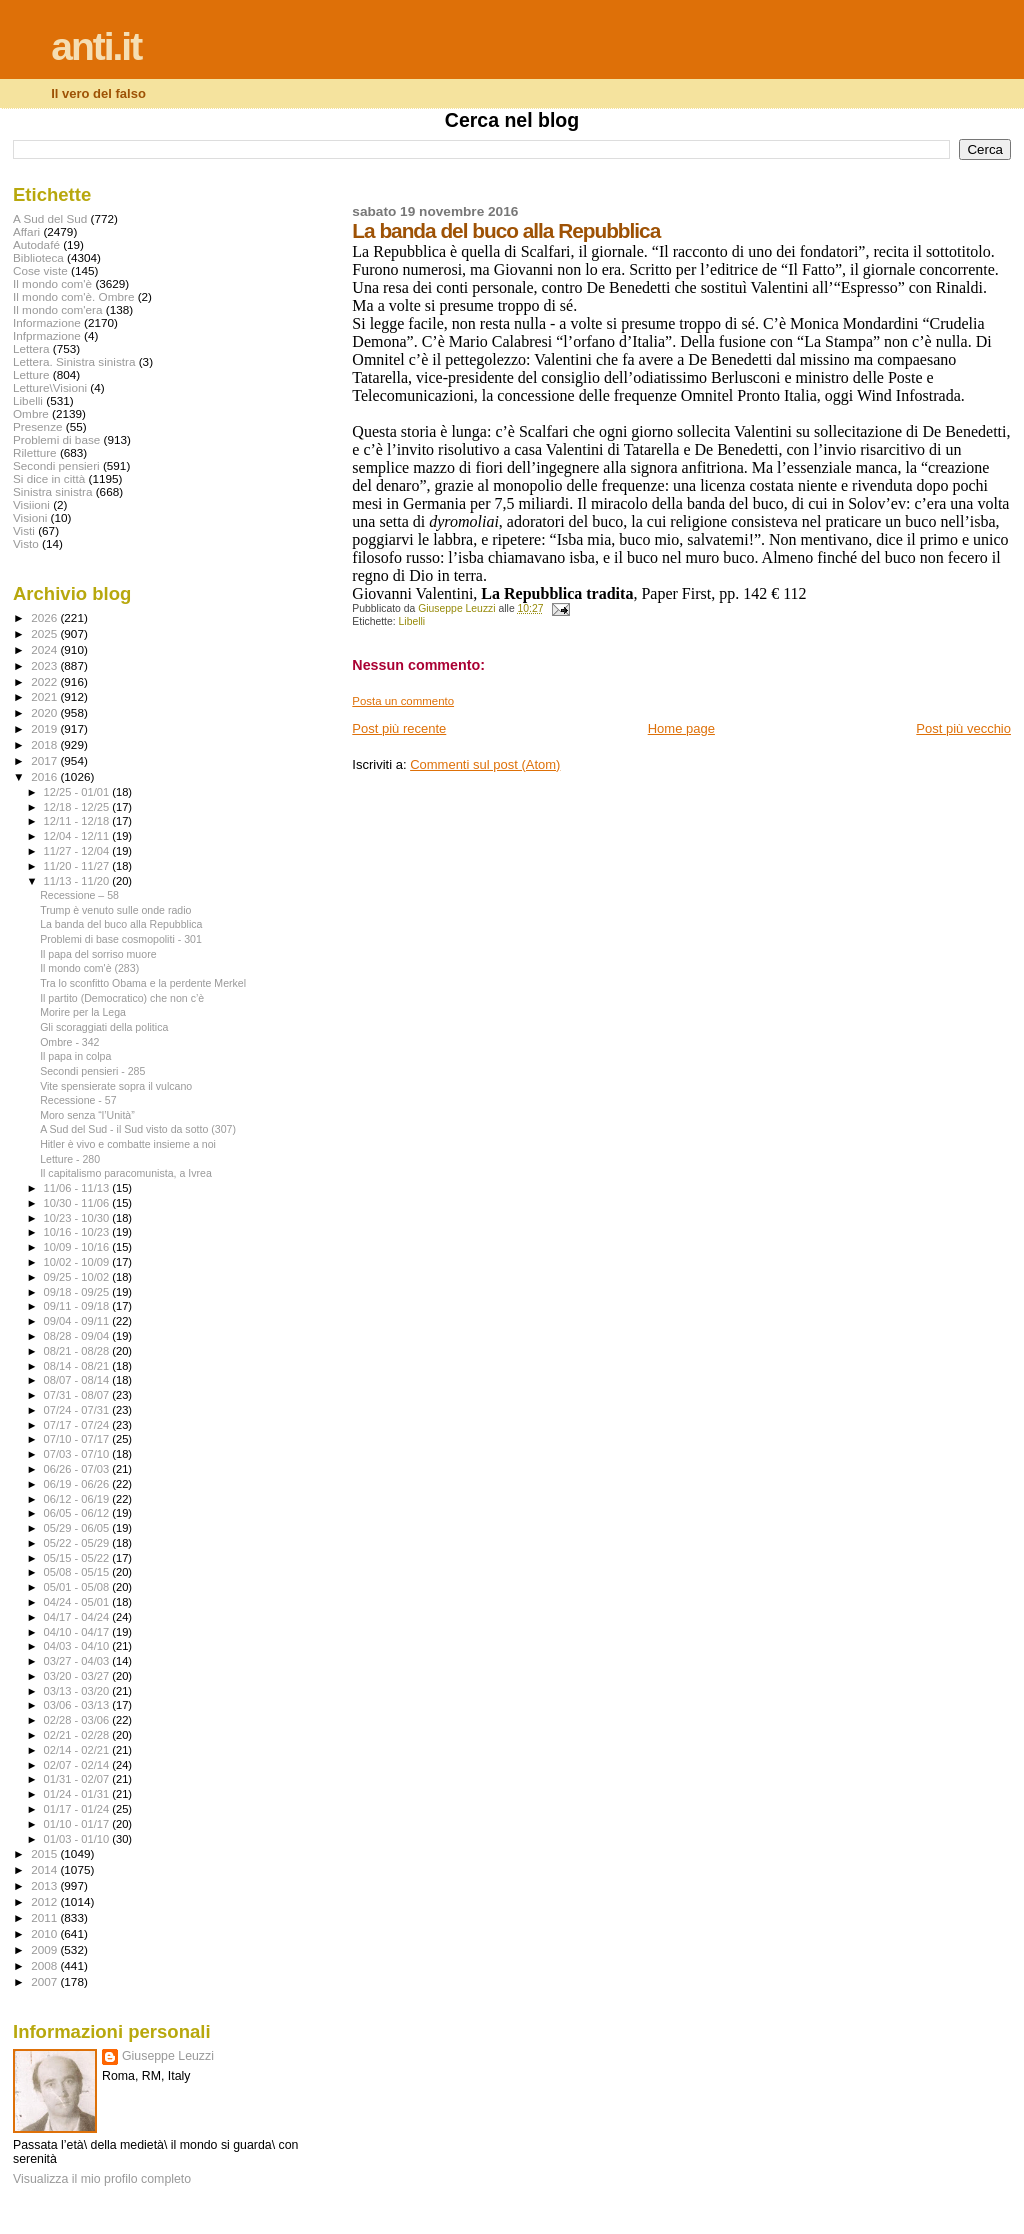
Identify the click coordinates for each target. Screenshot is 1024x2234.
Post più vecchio (963, 728)
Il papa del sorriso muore (98, 954)
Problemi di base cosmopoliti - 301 (121, 939)
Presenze (38, 426)
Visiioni (31, 504)
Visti (24, 530)
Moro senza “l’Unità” (87, 1115)
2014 (45, 1869)
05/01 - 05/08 (78, 1587)
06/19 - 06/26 (78, 1484)
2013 (45, 1885)
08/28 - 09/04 (78, 1336)
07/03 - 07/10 (78, 1454)
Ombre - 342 (69, 1042)
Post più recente (399, 728)
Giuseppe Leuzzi (168, 2056)
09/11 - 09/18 (78, 1306)
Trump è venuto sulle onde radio (115, 910)
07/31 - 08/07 (78, 1395)
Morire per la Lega (83, 1012)
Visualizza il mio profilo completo (102, 2179)
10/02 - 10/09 (78, 1262)
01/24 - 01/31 (78, 1794)
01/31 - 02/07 (78, 1779)
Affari (26, 231)
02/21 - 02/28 (78, 1735)
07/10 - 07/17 (78, 1439)
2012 (45, 1901)
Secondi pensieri (56, 465)
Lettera (31, 348)
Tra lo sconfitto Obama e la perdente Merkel (143, 983)
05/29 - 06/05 (78, 1528)
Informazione (47, 322)
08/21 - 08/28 (78, 1351)
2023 (45, 665)
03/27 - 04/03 (78, 1661)
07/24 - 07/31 (78, 1410)
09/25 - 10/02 (78, 1277)
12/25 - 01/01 (78, 792)
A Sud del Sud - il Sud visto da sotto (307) (138, 1129)
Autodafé (36, 244)
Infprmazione (47, 335)
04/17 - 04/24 (78, 1617)
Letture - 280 (70, 1159)
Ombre (31, 413)
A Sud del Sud (50, 218)
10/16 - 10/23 (78, 1232)
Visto (26, 543)
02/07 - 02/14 (78, 1765)
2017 (45, 760)
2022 (45, 681)
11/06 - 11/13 (78, 1188)
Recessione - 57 (78, 1100)
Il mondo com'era (58, 309)
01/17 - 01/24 (78, 1809)
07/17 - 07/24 (78, 1425)
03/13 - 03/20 (78, 1691)
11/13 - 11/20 (78, 881)
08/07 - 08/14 (78, 1380)
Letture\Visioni (50, 387)
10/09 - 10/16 (78, 1247)
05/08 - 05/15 (78, 1572)
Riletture (35, 452)
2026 (45, 617)
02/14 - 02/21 (78, 1750)
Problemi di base (56, 439)
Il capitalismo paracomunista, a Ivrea (126, 1173)
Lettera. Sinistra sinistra (74, 361)
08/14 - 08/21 (78, 1366)
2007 (45, 1981)
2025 (45, 633)
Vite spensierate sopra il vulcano (116, 1086)
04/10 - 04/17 (78, 1632)
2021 (45, 696)
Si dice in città (49, 478)
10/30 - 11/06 (78, 1203)
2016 (45, 776)
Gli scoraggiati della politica (104, 1027)
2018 (45, 744)
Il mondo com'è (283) (89, 968)
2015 (45, 1853)
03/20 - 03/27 (78, 1676)
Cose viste (40, 270)
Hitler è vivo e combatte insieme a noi (128, 1144)
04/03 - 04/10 (78, 1646)
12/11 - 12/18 (78, 821)
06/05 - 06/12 (78, 1513)
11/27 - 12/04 (78, 851)
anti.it (96, 46)
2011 (45, 1917)
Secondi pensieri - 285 (92, 1071)
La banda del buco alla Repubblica (121, 924)
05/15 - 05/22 (78, 1558)
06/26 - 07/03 (78, 1469)
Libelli (412, 621)
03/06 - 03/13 (78, 1705)
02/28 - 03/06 (78, 1720)
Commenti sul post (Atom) (485, 764)
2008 (45, 1965)
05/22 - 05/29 (78, 1543)
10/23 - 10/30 (78, 1218)
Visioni (30, 517)
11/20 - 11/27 (78, 866)
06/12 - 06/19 (78, 1499)
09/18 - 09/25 (78, 1292)
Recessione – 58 (79, 895)
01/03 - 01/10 (78, 1839)
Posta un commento (403, 701)
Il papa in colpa (75, 1056)
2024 (45, 649)
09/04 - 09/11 (78, 1321)
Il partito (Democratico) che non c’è (122, 998)
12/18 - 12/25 (78, 807)
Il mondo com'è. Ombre (73, 296)
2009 (45, 1949)
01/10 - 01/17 (78, 1824)
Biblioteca (38, 257)
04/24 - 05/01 (78, 1602)
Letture (31, 374)
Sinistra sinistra (52, 491)
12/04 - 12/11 (78, 836)
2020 (45, 712)
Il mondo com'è (52, 283)
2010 (45, 1933)
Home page (681, 728)
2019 (45, 728)
